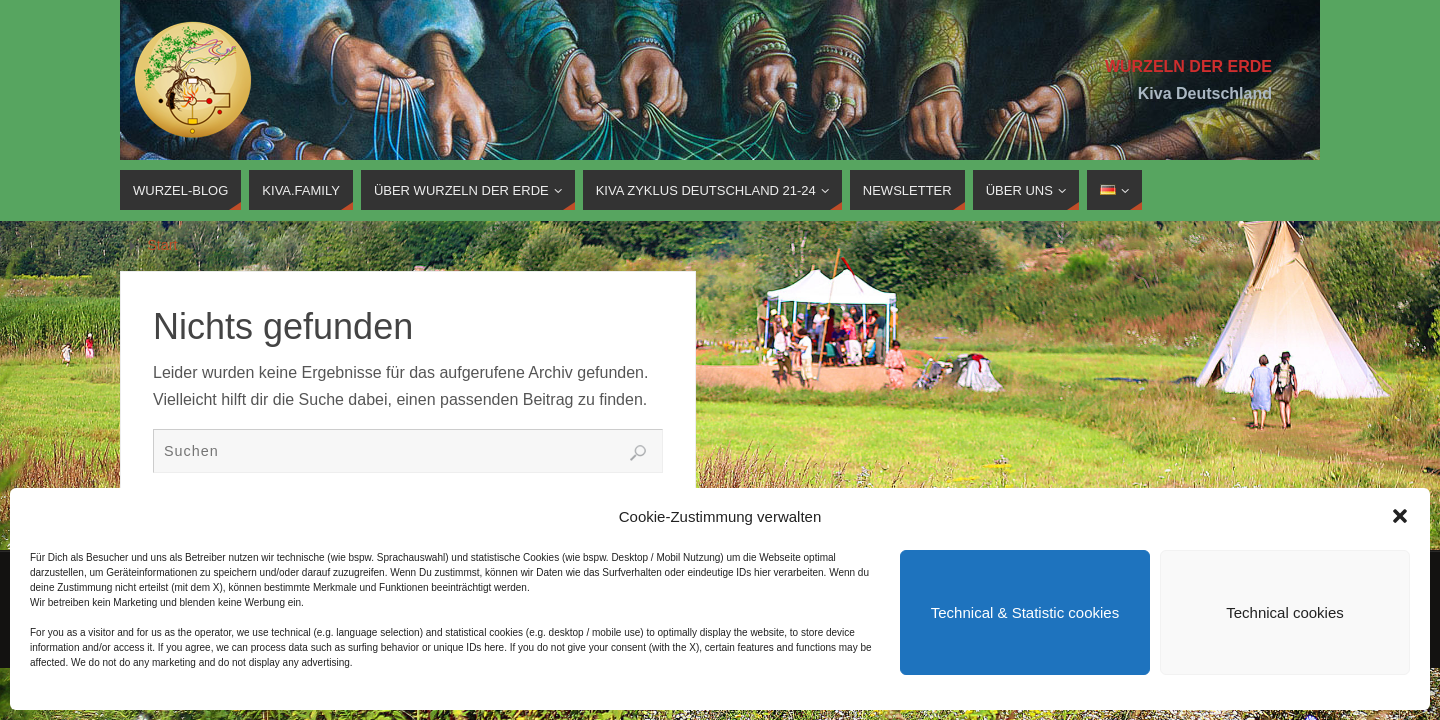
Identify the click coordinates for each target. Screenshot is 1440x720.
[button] (1400, 516)
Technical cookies (1285, 612)
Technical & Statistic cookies (1025, 612)
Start (162, 245)
